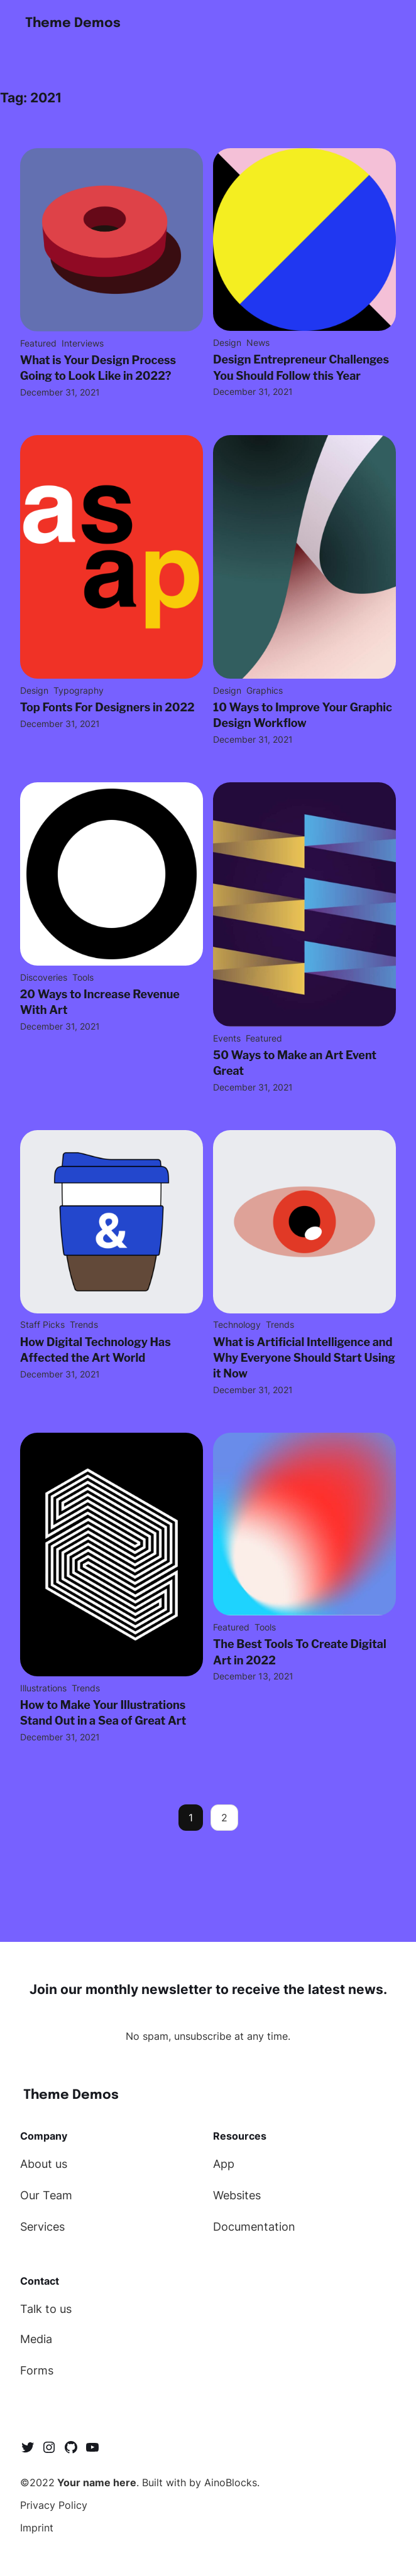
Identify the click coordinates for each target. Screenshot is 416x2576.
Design (227, 342)
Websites (237, 2195)
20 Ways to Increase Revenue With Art (100, 1002)
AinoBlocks (230, 2482)
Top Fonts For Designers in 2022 (107, 707)
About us (43, 2163)
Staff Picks (42, 1324)
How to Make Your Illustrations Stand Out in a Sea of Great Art (103, 1712)
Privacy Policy (53, 2505)
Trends (84, 1324)
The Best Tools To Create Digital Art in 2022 (299, 1651)
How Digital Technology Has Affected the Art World (95, 1349)
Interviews (83, 343)
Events (227, 1038)
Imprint (36, 2527)
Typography (78, 690)
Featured (38, 343)
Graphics (264, 690)
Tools (83, 977)
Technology (237, 1324)
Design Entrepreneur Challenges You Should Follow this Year (301, 367)
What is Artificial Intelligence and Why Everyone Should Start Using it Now (304, 1357)
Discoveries (43, 977)
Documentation (254, 2226)
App (223, 2163)
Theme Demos (73, 23)
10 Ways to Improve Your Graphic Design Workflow (302, 715)
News (258, 342)
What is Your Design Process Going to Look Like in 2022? (98, 367)
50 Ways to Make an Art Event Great (294, 1062)
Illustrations (43, 1688)
